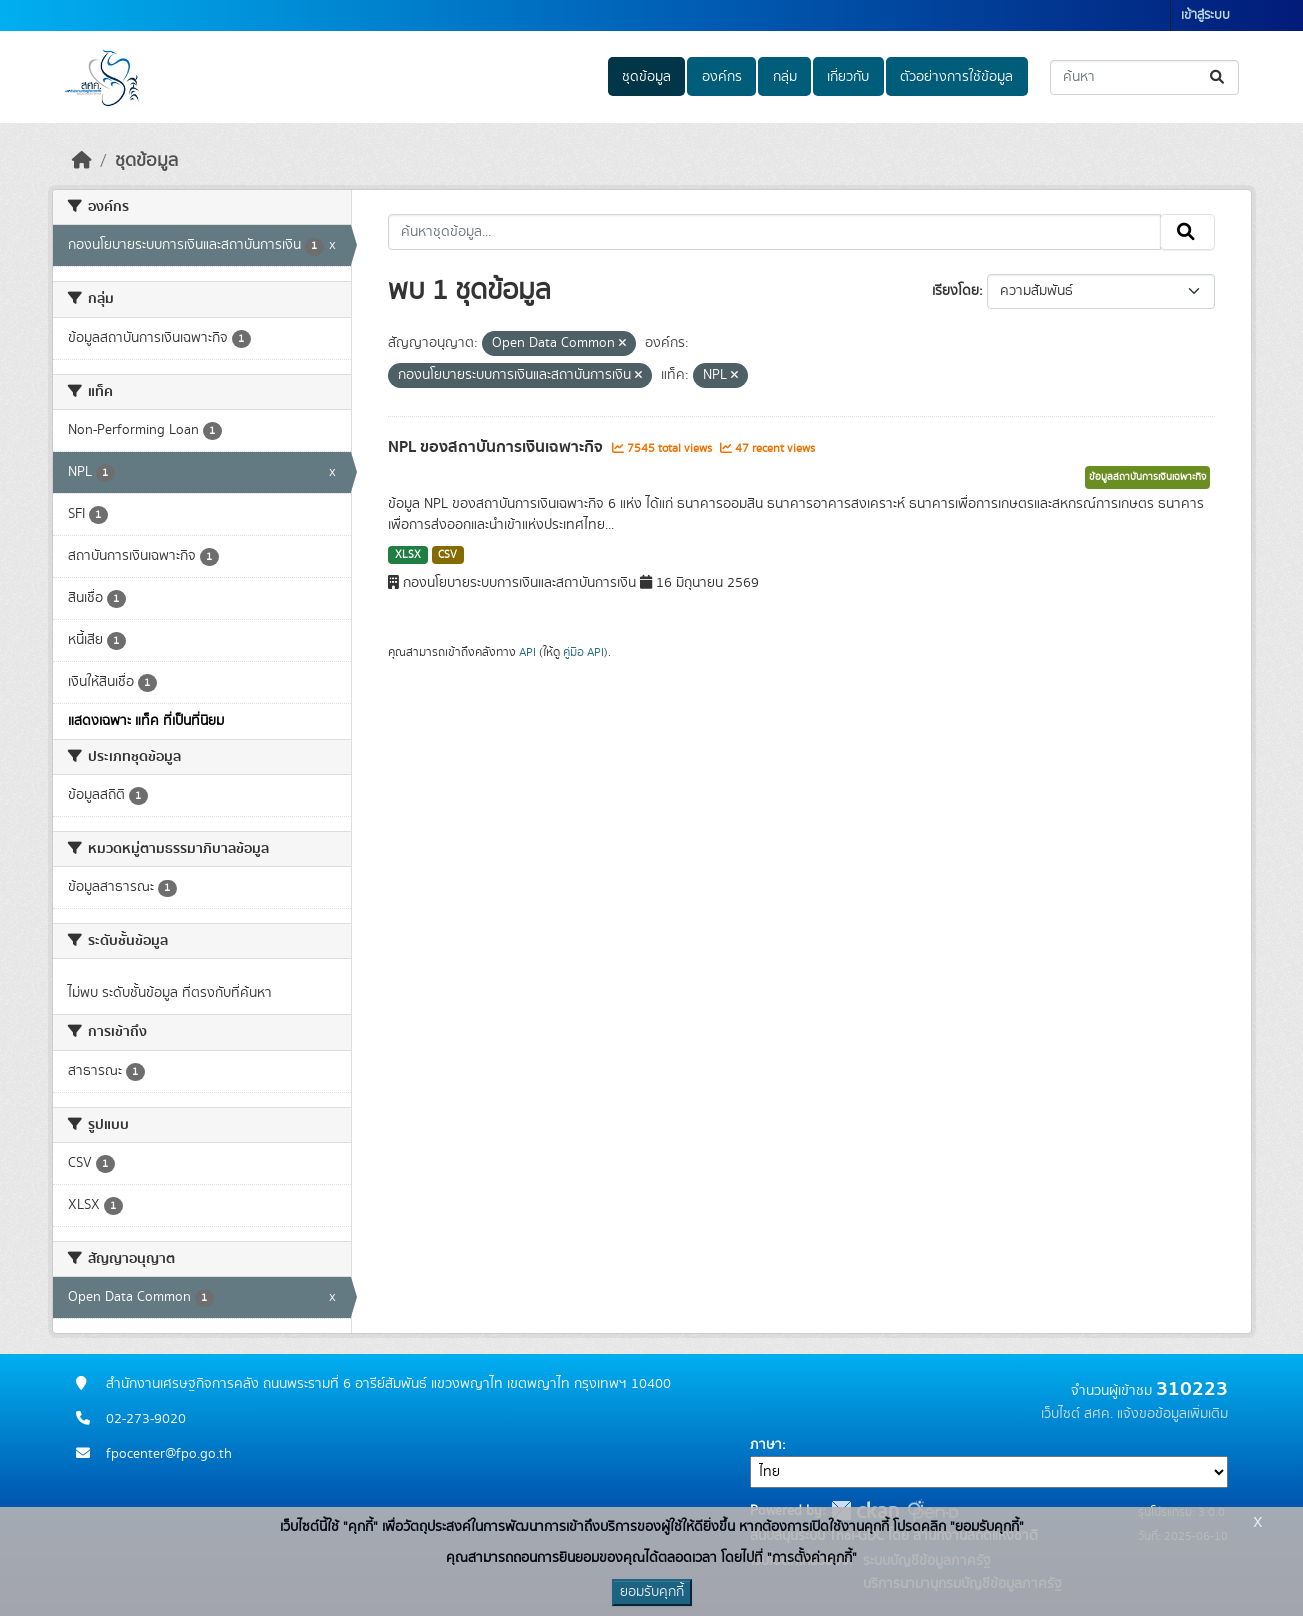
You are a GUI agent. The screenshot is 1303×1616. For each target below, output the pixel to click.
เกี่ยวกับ (848, 77)
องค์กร (722, 77)
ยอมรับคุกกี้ (652, 1592)
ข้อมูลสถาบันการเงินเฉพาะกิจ (1147, 477)
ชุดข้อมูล (646, 77)
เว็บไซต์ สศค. (1077, 1414)
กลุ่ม (785, 77)
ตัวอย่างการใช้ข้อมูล (956, 77)
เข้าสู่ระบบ (1205, 15)
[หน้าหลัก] (82, 161)
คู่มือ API (583, 652)
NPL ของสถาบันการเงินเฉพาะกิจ (497, 447)
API (527, 652)
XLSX (408, 555)
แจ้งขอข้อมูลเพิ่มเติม (1172, 1414)
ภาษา (766, 1445)
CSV (447, 555)
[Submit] (1218, 77)
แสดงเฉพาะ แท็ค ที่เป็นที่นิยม (146, 721)
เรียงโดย (955, 291)
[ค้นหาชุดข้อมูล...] (1144, 77)
